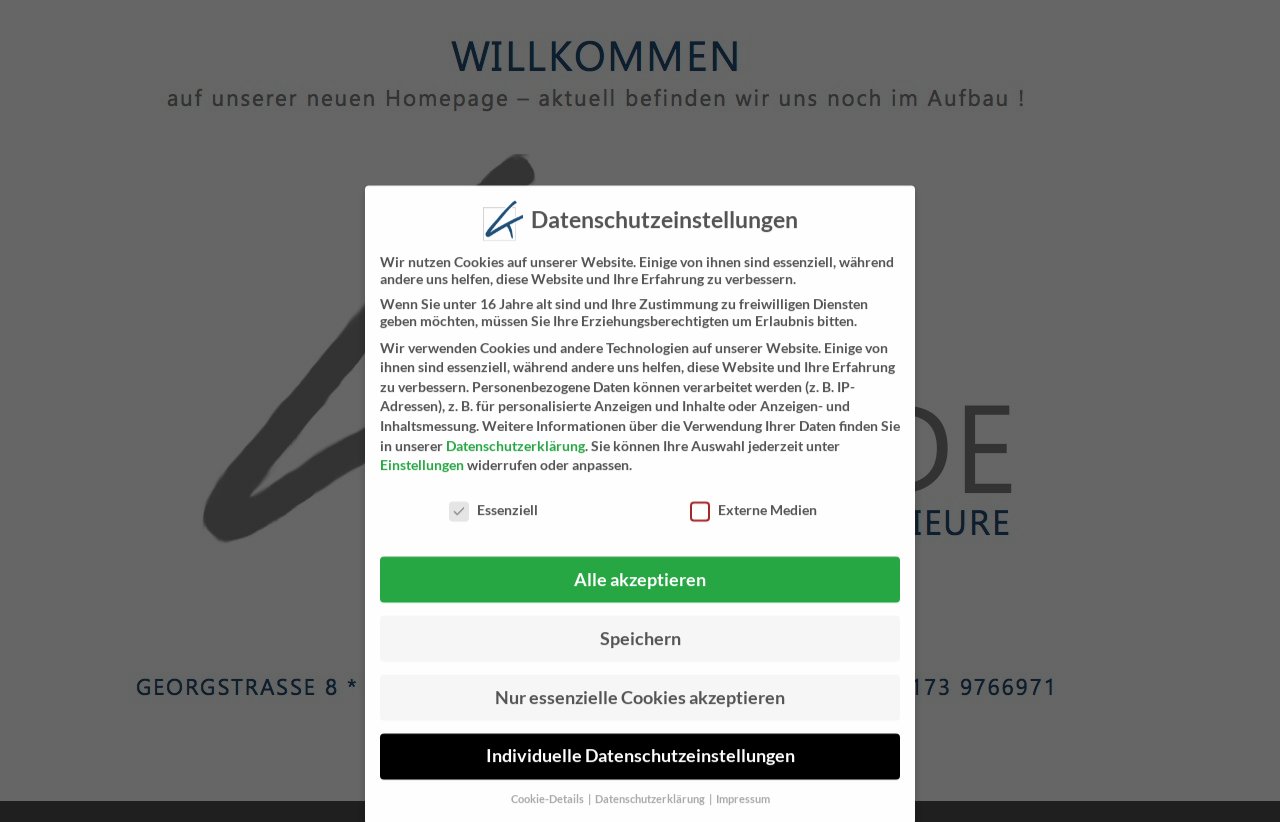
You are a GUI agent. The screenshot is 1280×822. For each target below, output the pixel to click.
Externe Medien (753, 518)
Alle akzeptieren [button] (640, 587)
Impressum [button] (743, 808)
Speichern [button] (640, 646)
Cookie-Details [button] (548, 808)
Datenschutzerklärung (515, 453)
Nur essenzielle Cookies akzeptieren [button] (640, 705)
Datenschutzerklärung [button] (651, 808)
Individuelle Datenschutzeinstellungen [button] (640, 764)
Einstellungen (422, 473)
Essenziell (493, 518)
